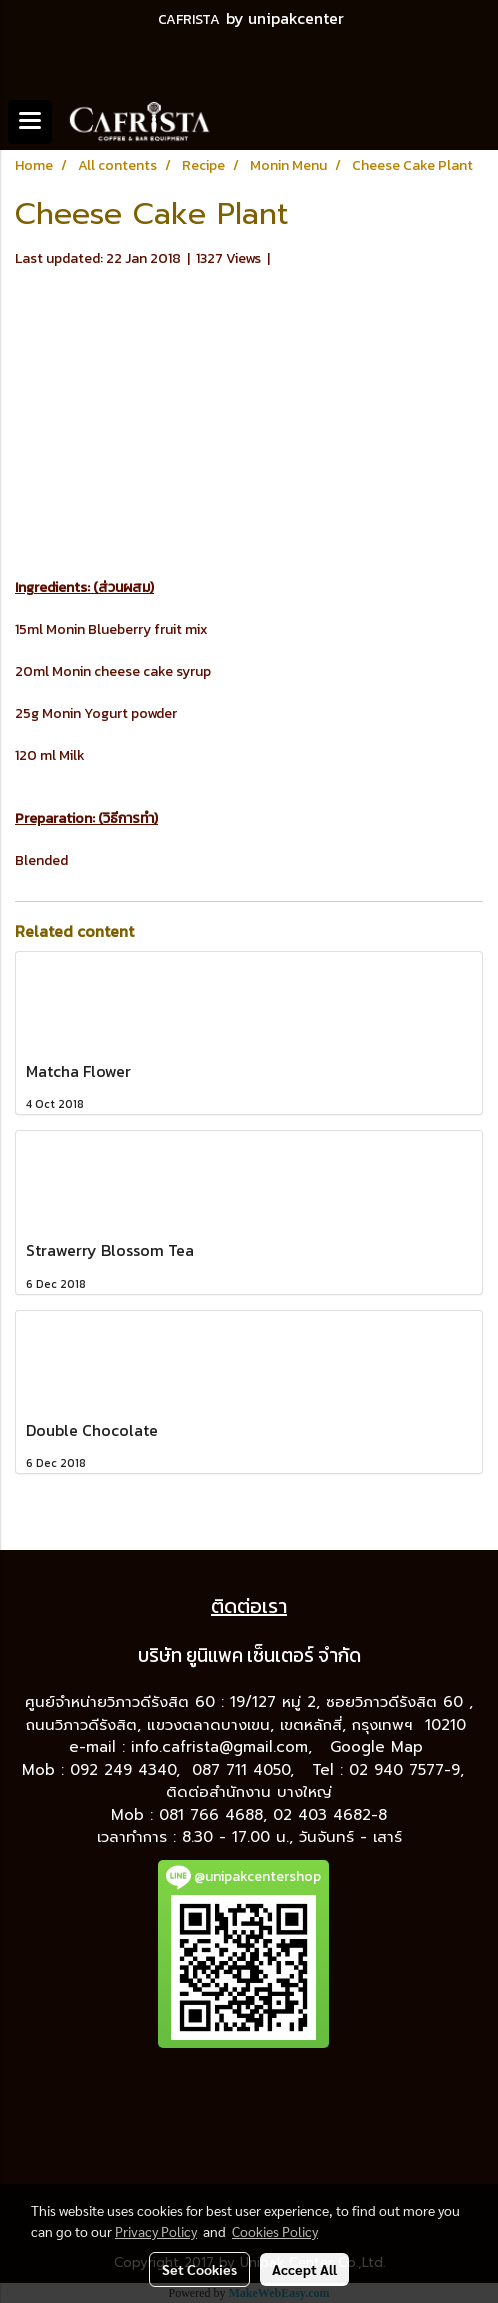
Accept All (304, 2269)
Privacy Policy (156, 2231)
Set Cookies (199, 2269)
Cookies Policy (275, 2231)
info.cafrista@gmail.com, (224, 1747)
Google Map (379, 1747)
